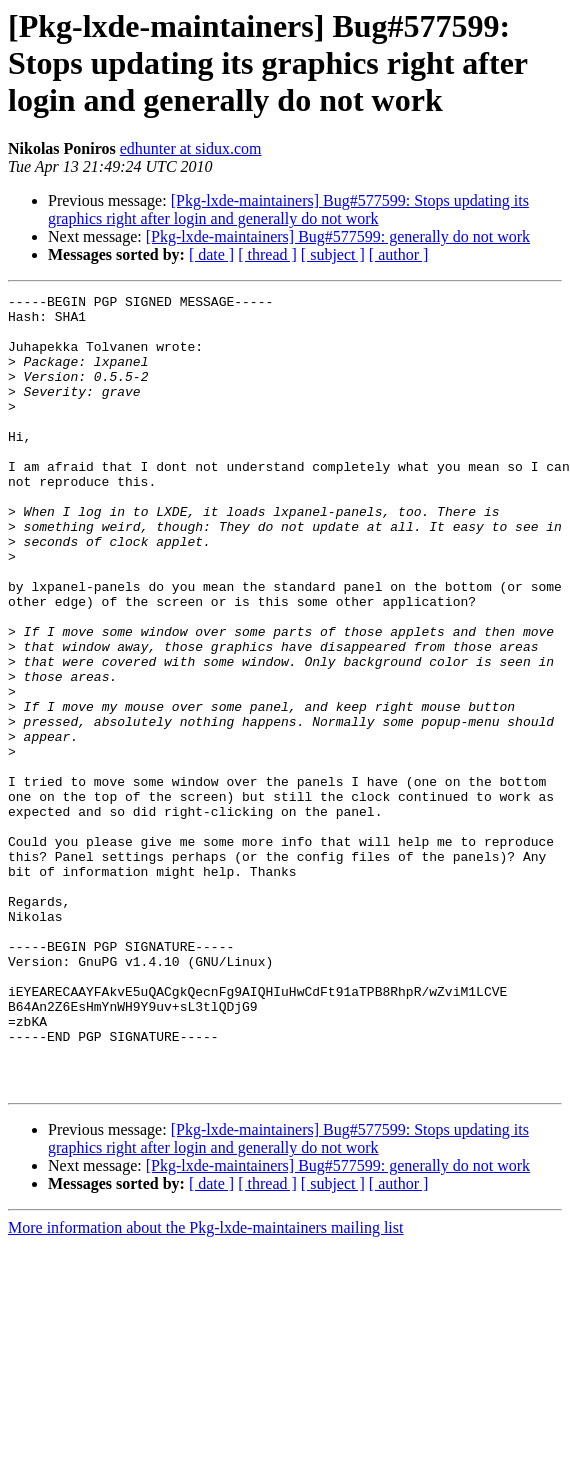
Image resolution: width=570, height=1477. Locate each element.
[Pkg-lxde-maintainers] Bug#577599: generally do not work (338, 236)
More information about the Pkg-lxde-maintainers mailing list (205, 1386)
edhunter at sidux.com (191, 148)
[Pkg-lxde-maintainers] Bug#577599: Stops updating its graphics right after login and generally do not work (288, 209)
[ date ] (211, 254)
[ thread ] (267, 254)
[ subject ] (333, 254)
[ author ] (399, 254)
